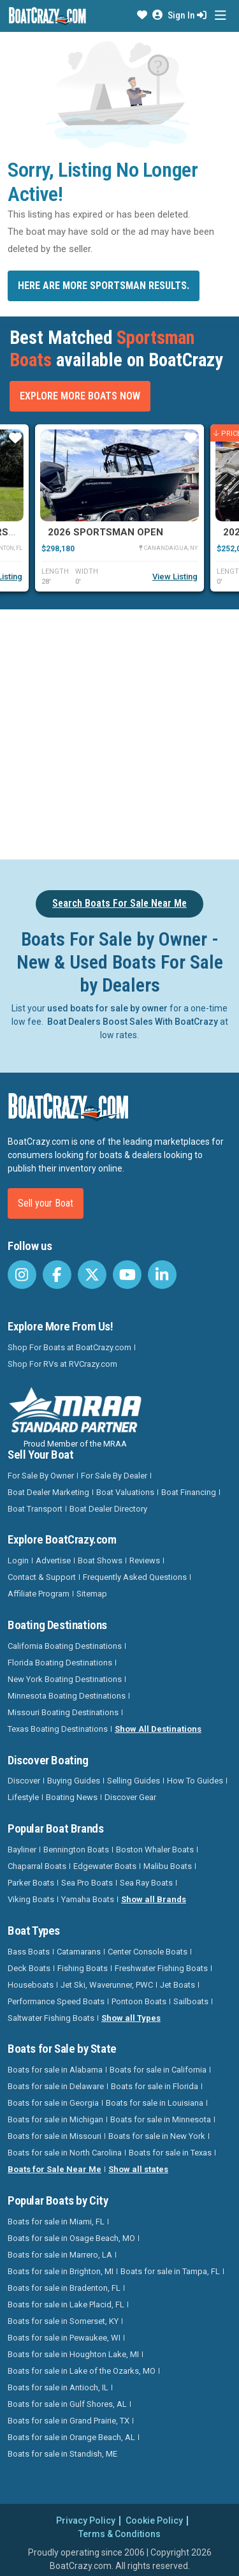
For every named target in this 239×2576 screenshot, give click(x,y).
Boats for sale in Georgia (53, 2103)
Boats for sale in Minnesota (160, 2119)
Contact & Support (42, 1577)
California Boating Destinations (65, 1646)
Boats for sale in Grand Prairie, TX (68, 2420)
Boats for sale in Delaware (56, 2086)
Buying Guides (73, 1780)
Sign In (187, 15)
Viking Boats (31, 1899)
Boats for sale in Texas (170, 2152)
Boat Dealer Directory (108, 1509)
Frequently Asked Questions (135, 1577)
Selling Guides (133, 1780)
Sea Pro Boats (87, 1882)
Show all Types (131, 2018)
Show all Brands (153, 1899)
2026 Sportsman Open (105, 532)
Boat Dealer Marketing (48, 1492)
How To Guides (195, 1780)
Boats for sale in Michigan (55, 2119)
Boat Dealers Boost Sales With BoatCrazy (132, 1021)
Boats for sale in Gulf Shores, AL (67, 2404)
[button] (142, 15)
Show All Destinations (158, 1729)
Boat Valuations (125, 1492)
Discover (24, 1780)
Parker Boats (31, 1882)
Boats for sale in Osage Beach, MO (71, 2238)
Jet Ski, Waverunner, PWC (107, 1985)
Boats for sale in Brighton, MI (60, 2271)
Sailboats (190, 2001)
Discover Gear (130, 1797)
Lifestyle (23, 1797)
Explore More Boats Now (80, 396)
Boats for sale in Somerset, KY (63, 2321)
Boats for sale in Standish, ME (62, 2454)
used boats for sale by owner (107, 1008)
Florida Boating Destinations (60, 1662)
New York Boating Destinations (65, 1679)
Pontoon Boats (139, 2001)
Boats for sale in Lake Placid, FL (66, 2304)
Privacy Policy (85, 2520)
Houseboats (31, 1985)
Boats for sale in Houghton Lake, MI (73, 2354)
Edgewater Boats (104, 1866)
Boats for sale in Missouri (54, 2136)
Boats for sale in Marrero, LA (60, 2255)
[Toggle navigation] (220, 15)
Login (18, 1560)
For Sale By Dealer (114, 1475)
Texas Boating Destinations (58, 1729)
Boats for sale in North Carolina (65, 2152)
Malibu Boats (167, 1866)
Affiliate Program (38, 1593)
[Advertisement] (119, 732)
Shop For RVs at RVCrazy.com (62, 1364)
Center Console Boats (147, 1951)
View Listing (175, 576)
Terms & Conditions (119, 2534)
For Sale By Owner (41, 1475)
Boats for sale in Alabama (55, 2069)
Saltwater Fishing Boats (51, 2018)
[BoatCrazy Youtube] (127, 1274)
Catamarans (79, 1951)
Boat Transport (35, 1509)
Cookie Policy (154, 2520)
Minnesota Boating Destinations (67, 1696)
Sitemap (91, 1593)
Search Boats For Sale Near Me (119, 903)
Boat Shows (100, 1560)
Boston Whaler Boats (155, 1849)
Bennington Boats (76, 1849)
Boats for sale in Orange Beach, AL (71, 2437)
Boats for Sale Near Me (54, 2169)
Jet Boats (177, 1985)
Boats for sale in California (158, 2069)
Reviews (144, 1560)
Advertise (53, 1560)
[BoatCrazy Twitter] (92, 1274)
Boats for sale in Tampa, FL (170, 2271)
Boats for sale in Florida (154, 2086)
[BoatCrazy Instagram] (22, 1274)
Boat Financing (188, 1492)
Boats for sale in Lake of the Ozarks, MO (82, 2371)
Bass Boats (29, 1951)
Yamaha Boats (87, 1899)
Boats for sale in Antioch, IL (58, 2387)
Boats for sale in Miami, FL (56, 2221)
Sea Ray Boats (146, 1882)
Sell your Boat (45, 1203)
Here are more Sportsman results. (103, 285)
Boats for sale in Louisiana (154, 2103)
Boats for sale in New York (156, 2136)
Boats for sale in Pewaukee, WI (64, 2337)
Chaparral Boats (37, 1866)
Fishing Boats (82, 1968)
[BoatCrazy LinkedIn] (162, 1274)
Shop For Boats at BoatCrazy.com (69, 1347)
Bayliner (22, 1849)
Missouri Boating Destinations (63, 1712)
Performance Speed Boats (56, 2001)
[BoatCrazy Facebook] (57, 1274)
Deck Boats (29, 1968)
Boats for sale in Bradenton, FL (64, 2288)
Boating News (72, 1797)
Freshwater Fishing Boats (161, 1968)
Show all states (138, 2169)
